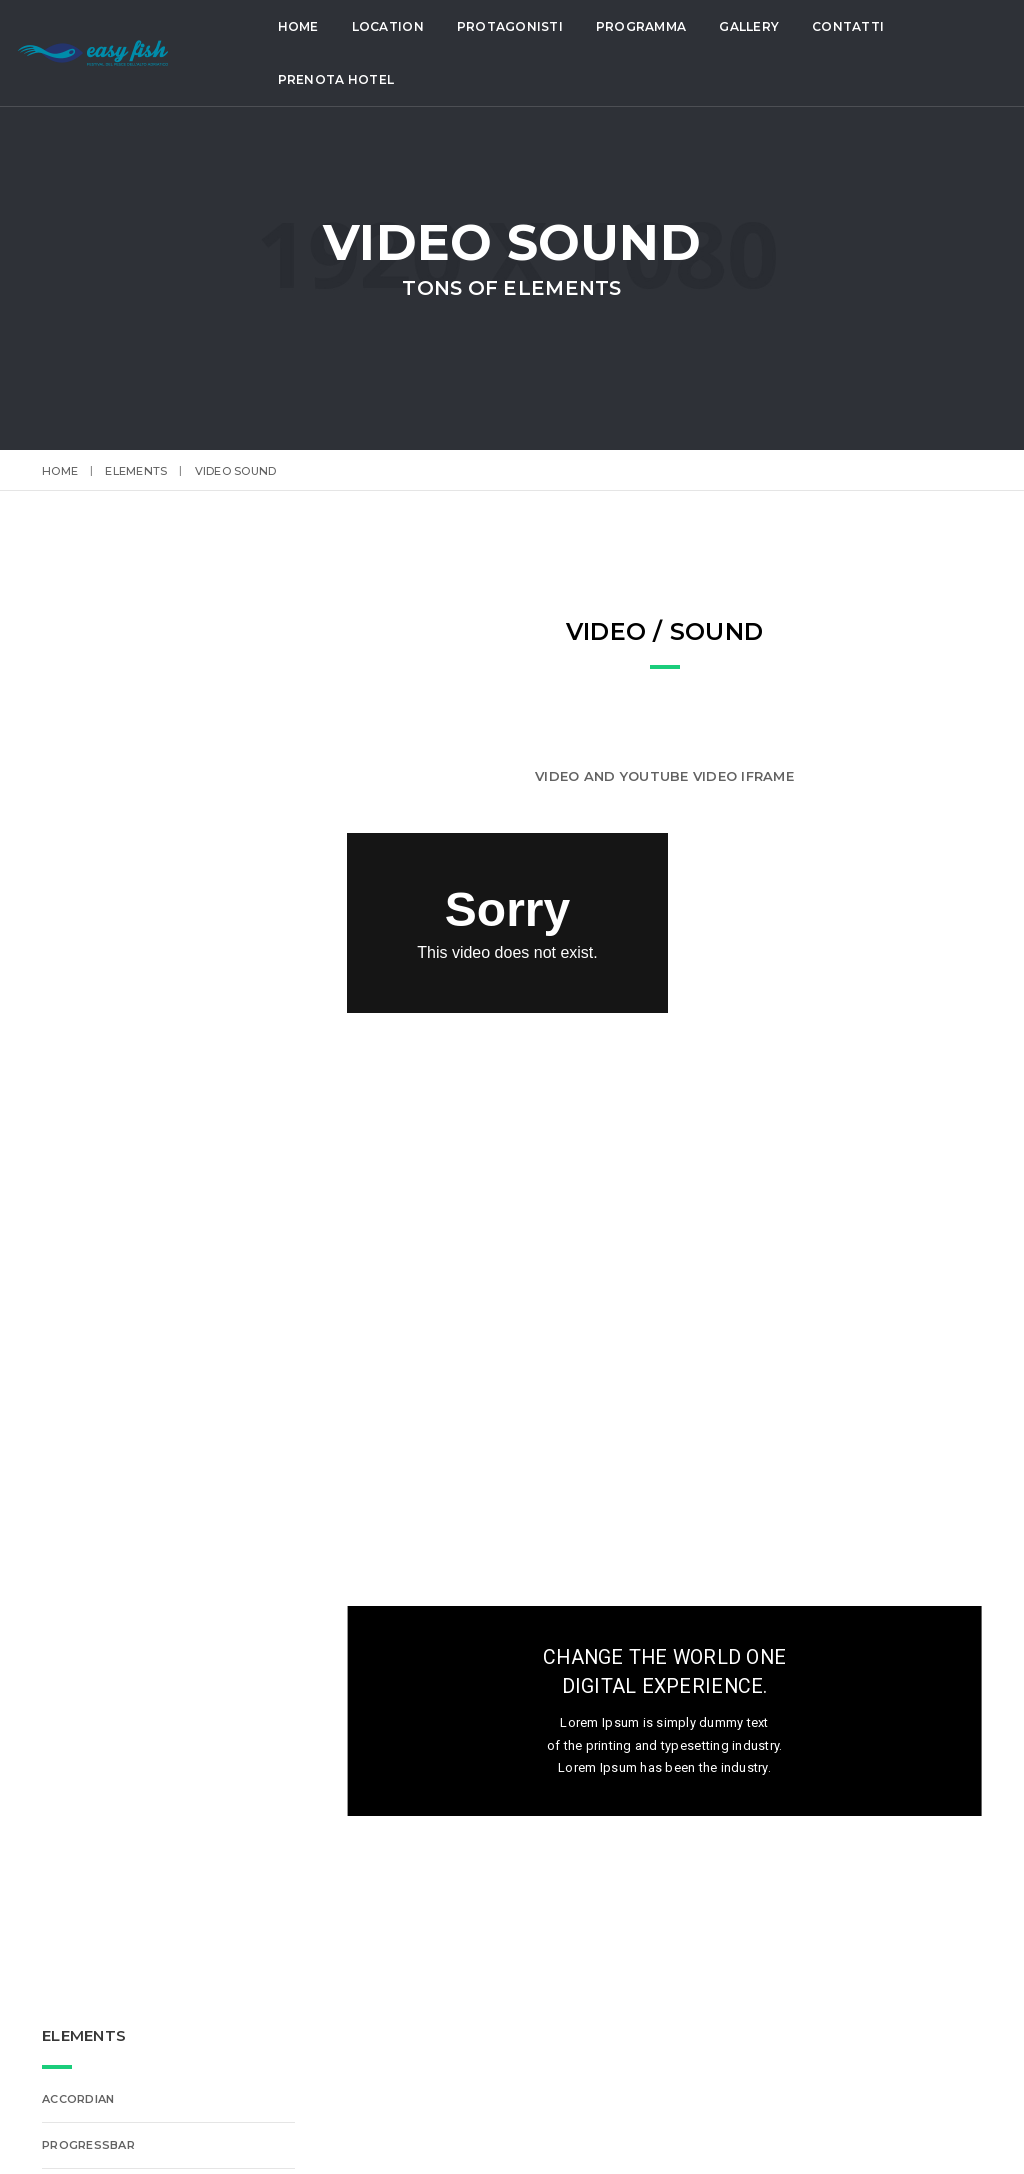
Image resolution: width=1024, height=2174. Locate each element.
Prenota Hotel (341, 79)
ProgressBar (88, 736)
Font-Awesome (94, 920)
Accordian (78, 690)
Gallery (755, 26)
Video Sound (85, 1104)
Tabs (59, 1012)
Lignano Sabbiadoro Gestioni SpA (677, 2133)
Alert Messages (97, 966)
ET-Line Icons (86, 874)
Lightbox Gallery (101, 1196)
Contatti (854, 26)
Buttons (73, 782)
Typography (84, 1058)
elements (136, 471)
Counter (72, 1150)
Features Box (88, 828)
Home (303, 26)
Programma (646, 26)
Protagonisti (515, 26)
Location (393, 26)
